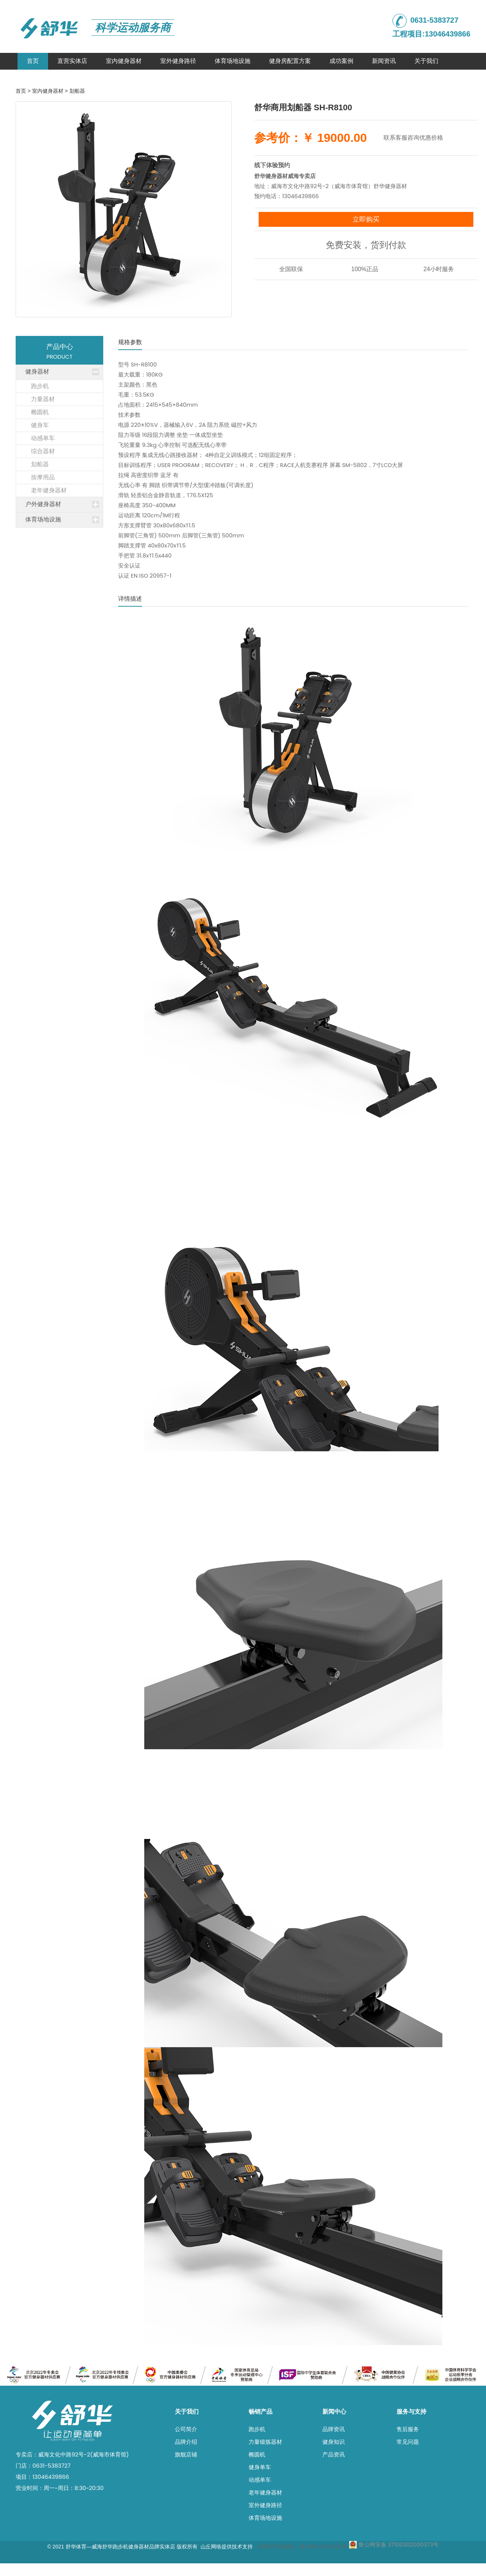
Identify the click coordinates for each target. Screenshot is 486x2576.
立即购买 (366, 219)
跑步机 (257, 2429)
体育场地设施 (232, 61)
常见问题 (408, 2442)
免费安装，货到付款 (366, 245)
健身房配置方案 (290, 61)
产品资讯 (333, 2454)
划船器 (77, 91)
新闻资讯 (384, 61)
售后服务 (408, 2429)
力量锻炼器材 (265, 2442)
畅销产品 (260, 2411)
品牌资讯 (333, 2429)
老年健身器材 (265, 2492)
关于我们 (426, 61)
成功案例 (341, 61)
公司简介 (186, 2429)
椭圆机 (257, 2454)
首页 (33, 61)
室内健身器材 (124, 61)
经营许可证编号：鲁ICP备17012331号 (303, 2547)
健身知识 (333, 2442)
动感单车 (260, 2480)
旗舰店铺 (186, 2454)
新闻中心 (334, 2411)
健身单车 (260, 2467)
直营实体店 (72, 61)
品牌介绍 (186, 2442)
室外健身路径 (178, 61)
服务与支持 (411, 2411)
